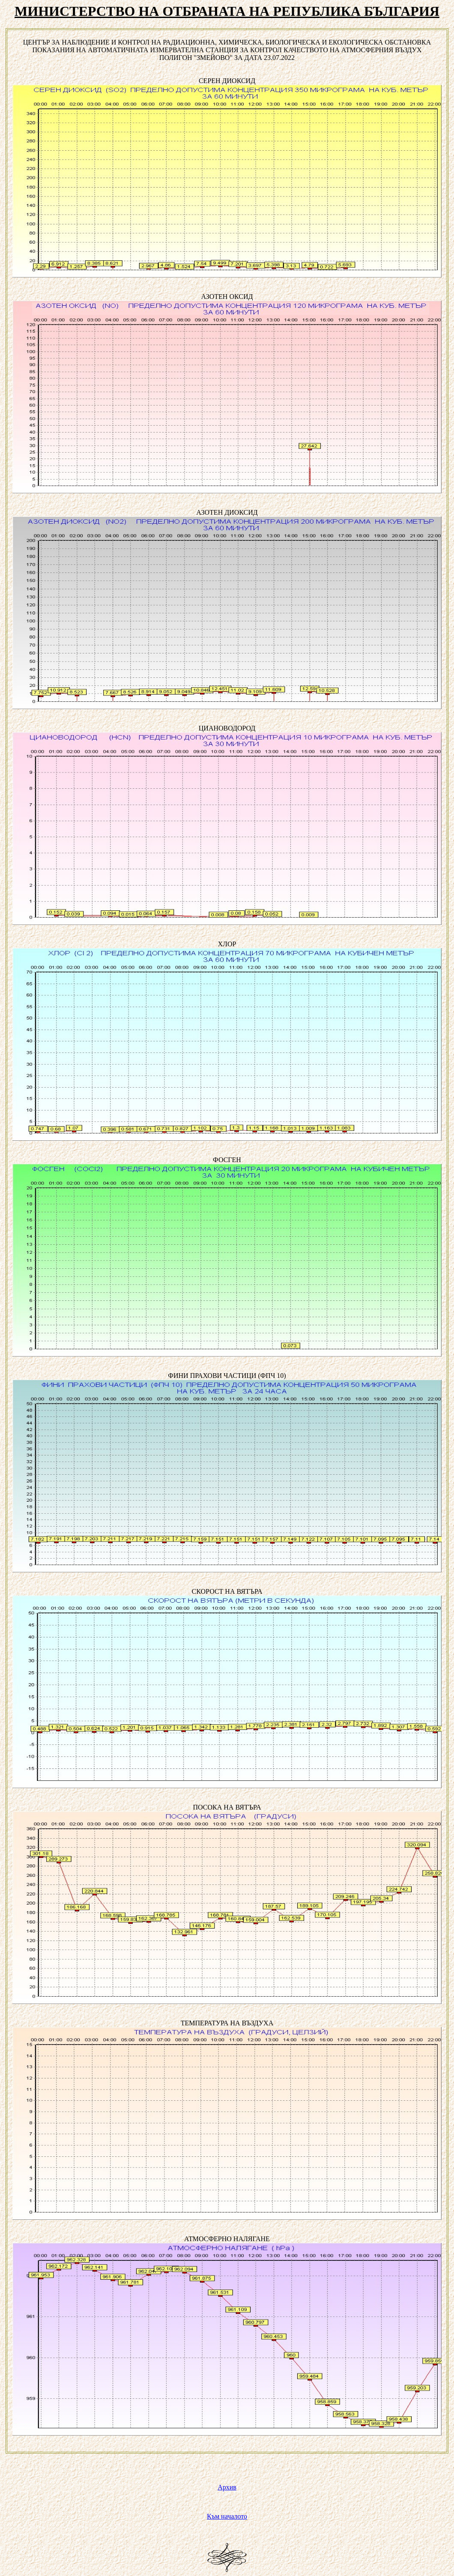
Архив (227, 2487)
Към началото (227, 2516)
